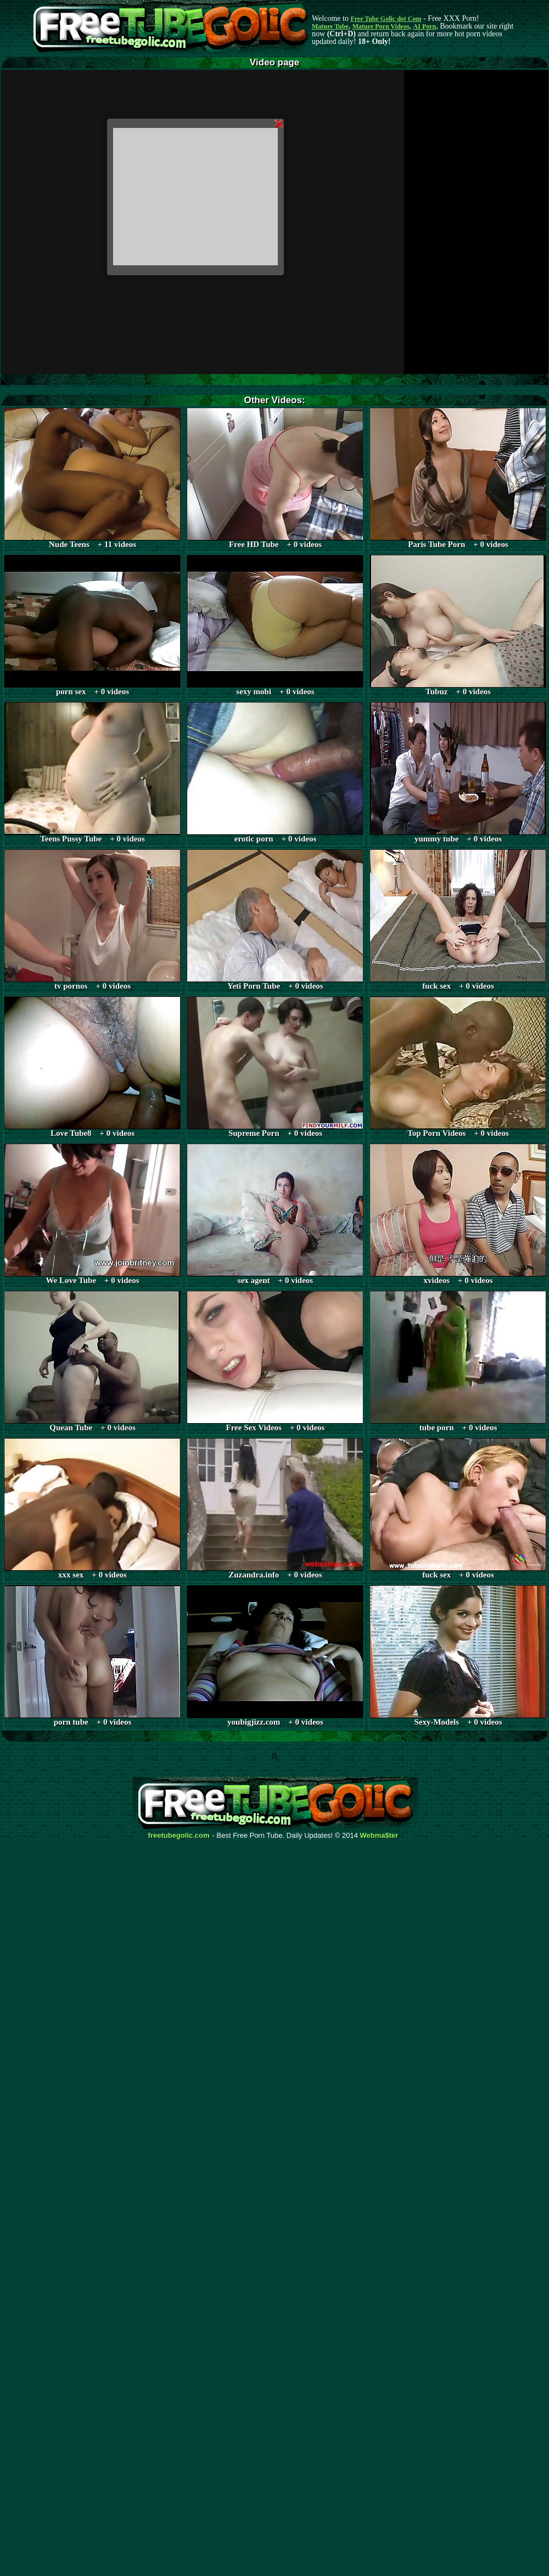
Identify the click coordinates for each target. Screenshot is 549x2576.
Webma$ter (379, 1835)
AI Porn (424, 26)
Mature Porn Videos (381, 26)
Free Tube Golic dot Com (385, 19)
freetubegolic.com (179, 1835)
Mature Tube (330, 26)
